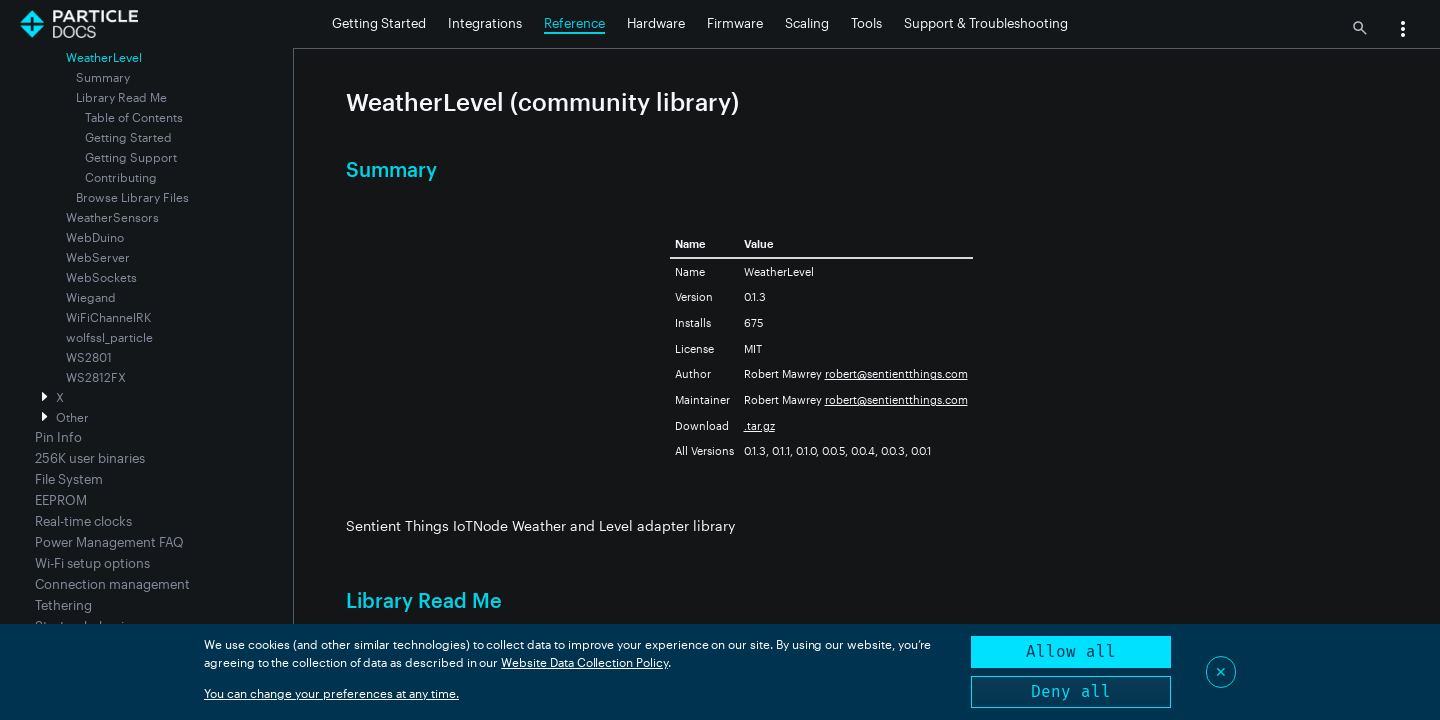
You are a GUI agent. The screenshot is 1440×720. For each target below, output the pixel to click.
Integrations (485, 23)
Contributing (121, 177)
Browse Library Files (132, 197)
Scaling (807, 23)
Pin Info (58, 437)
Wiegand (91, 297)
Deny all (1071, 691)
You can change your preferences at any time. (331, 693)
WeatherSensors (112, 217)
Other (72, 417)
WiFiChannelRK (108, 317)
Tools (866, 23)
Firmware (735, 23)
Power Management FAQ (109, 542)
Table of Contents (134, 117)
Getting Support (131, 157)
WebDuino (95, 237)
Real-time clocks (83, 521)
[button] (1403, 31)
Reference (574, 23)
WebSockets (101, 277)
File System (69, 479)
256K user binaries (90, 458)
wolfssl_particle (109, 337)
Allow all (1071, 651)
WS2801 (89, 357)
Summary (103, 77)
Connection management (112, 584)
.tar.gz (759, 425)
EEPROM (61, 500)
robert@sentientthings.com (896, 373)
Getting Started (379, 23)
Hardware (656, 23)
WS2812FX (96, 377)
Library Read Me (121, 97)
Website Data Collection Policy (584, 662)
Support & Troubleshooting (986, 23)
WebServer (98, 257)
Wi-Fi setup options (92, 563)
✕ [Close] (1221, 671)
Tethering (63, 605)
